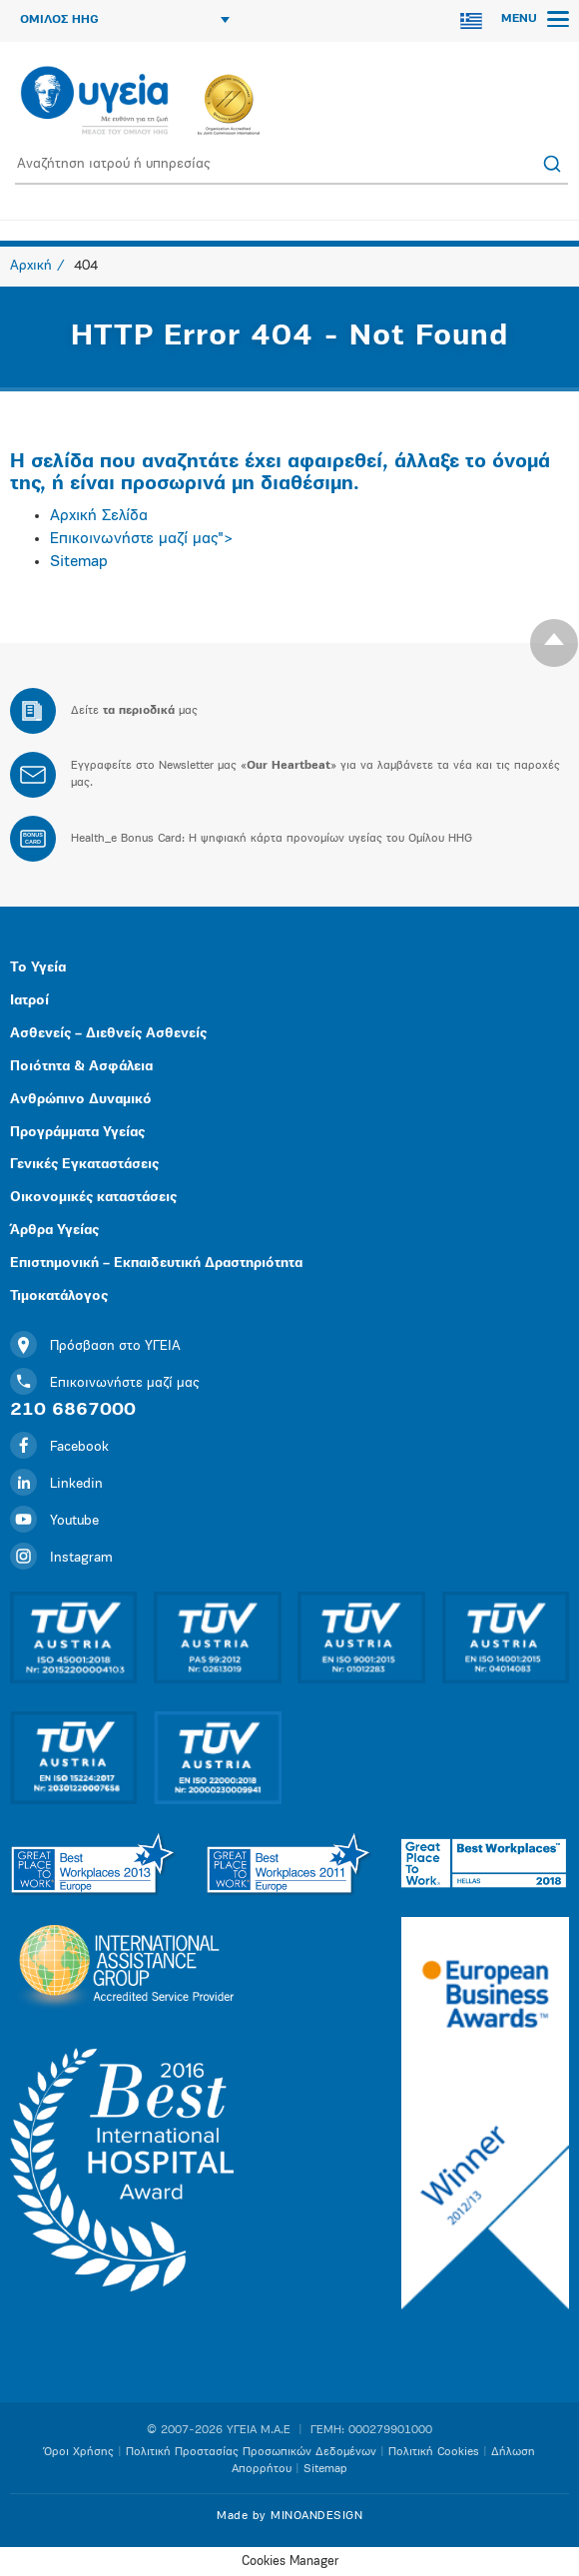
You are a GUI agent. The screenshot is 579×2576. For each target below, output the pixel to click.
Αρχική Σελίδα (99, 516)
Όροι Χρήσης (79, 2452)
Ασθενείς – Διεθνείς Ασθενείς (108, 1033)
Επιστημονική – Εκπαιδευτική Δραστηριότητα (156, 1263)
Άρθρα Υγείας (54, 1230)
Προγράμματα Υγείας (77, 1132)
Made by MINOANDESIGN (289, 2516)
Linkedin (56, 1484)
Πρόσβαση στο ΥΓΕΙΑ (95, 1346)
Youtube (54, 1521)
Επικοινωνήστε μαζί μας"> (142, 539)
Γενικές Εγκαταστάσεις (84, 1164)
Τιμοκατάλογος (59, 1296)
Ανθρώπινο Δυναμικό (81, 1099)
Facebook (59, 1447)
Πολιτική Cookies (433, 2452)
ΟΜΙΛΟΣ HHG (125, 20)
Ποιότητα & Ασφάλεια (81, 1066)
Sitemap (79, 562)
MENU (535, 19)
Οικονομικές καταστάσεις (93, 1197)
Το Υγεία (38, 968)
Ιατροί (29, 1000)
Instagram (61, 1558)
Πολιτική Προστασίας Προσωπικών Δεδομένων (251, 2452)
